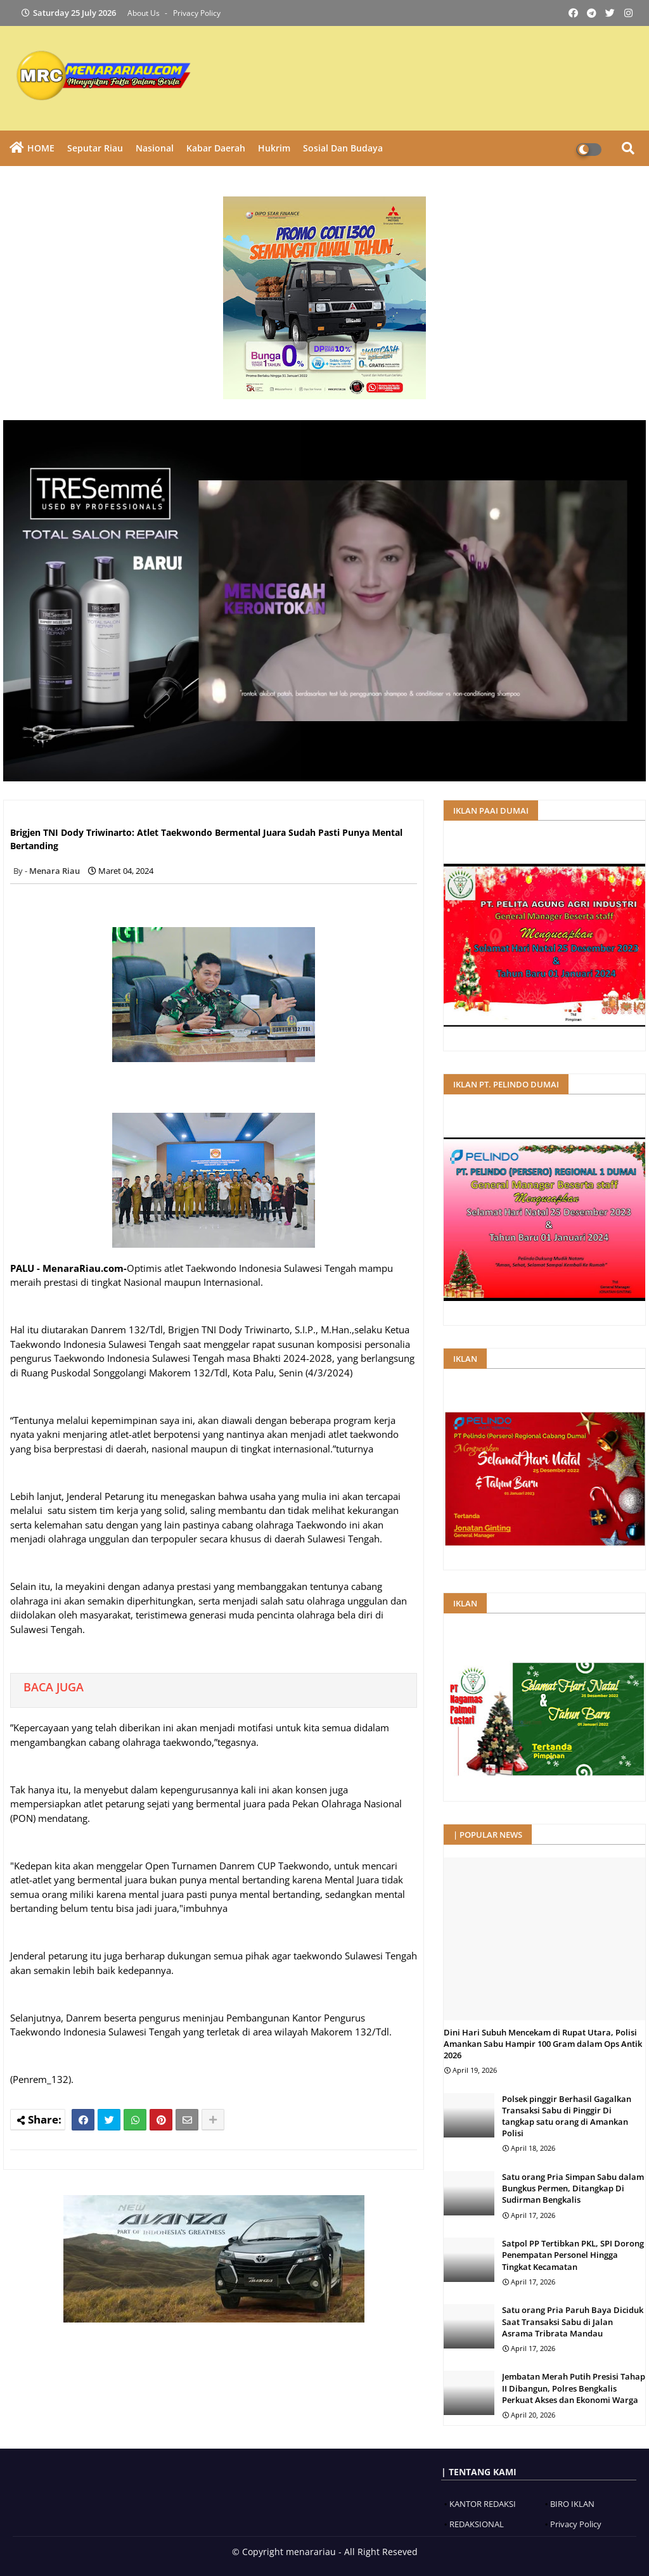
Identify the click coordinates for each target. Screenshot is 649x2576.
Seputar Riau (95, 148)
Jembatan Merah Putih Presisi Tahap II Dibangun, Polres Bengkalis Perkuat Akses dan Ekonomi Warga (573, 2388)
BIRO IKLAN (572, 2503)
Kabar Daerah (215, 148)
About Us (144, 13)
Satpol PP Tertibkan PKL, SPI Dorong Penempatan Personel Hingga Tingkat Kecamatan (573, 2255)
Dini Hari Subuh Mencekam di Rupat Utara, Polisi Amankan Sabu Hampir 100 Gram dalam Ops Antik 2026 (543, 2044)
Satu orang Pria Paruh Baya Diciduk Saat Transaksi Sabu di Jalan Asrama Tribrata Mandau (572, 2321)
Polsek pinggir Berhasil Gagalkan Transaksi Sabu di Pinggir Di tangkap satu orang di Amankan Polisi (566, 2116)
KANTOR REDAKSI (482, 2503)
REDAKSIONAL (476, 2524)
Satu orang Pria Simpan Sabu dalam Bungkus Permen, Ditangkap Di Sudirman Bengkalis (573, 2188)
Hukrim (274, 148)
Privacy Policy (197, 13)
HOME (41, 148)
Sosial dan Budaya (343, 148)
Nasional (155, 148)
